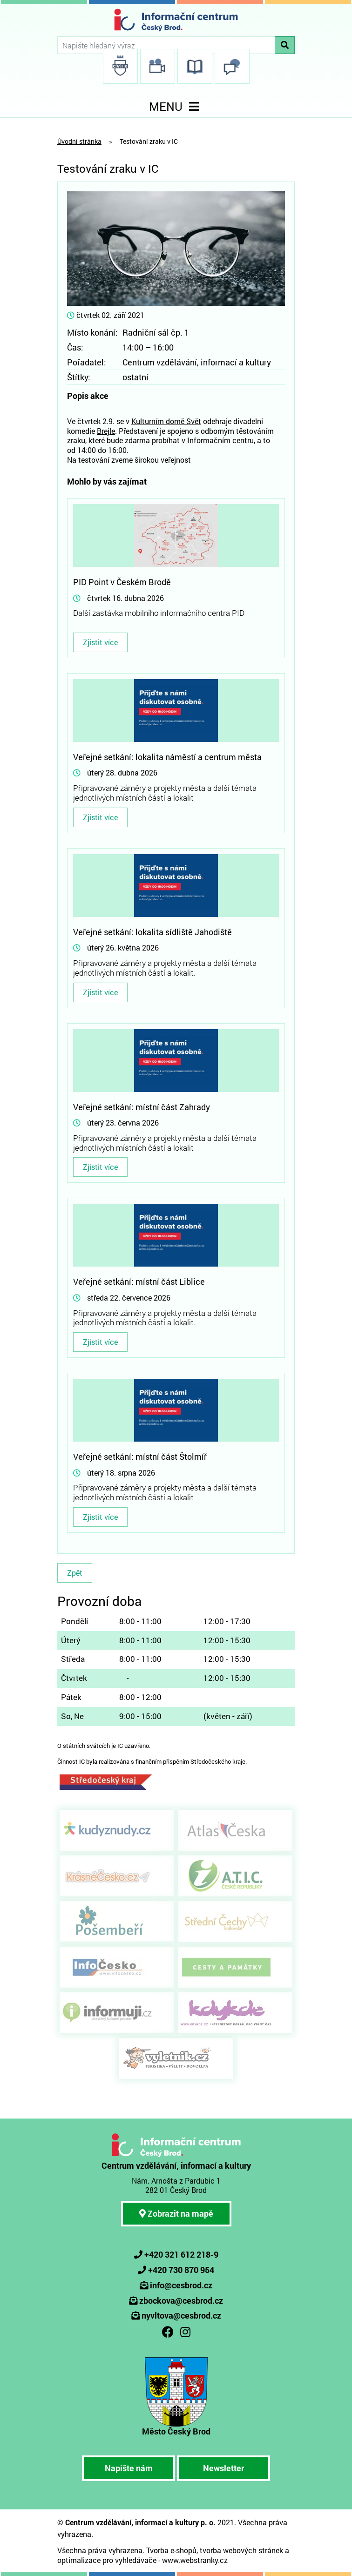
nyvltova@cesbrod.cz (181, 2315)
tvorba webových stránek (241, 2550)
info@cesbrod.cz (181, 2285)
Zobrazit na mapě (176, 2213)
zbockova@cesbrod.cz (181, 2300)
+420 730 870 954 (181, 2269)
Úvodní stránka (79, 141)
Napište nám (129, 2468)
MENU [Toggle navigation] (176, 106)
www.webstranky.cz (195, 2560)
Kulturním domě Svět (166, 421)
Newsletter (223, 2468)
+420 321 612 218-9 (181, 2254)
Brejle (106, 431)
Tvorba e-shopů (171, 2550)
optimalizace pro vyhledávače (106, 2560)
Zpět (74, 1573)
